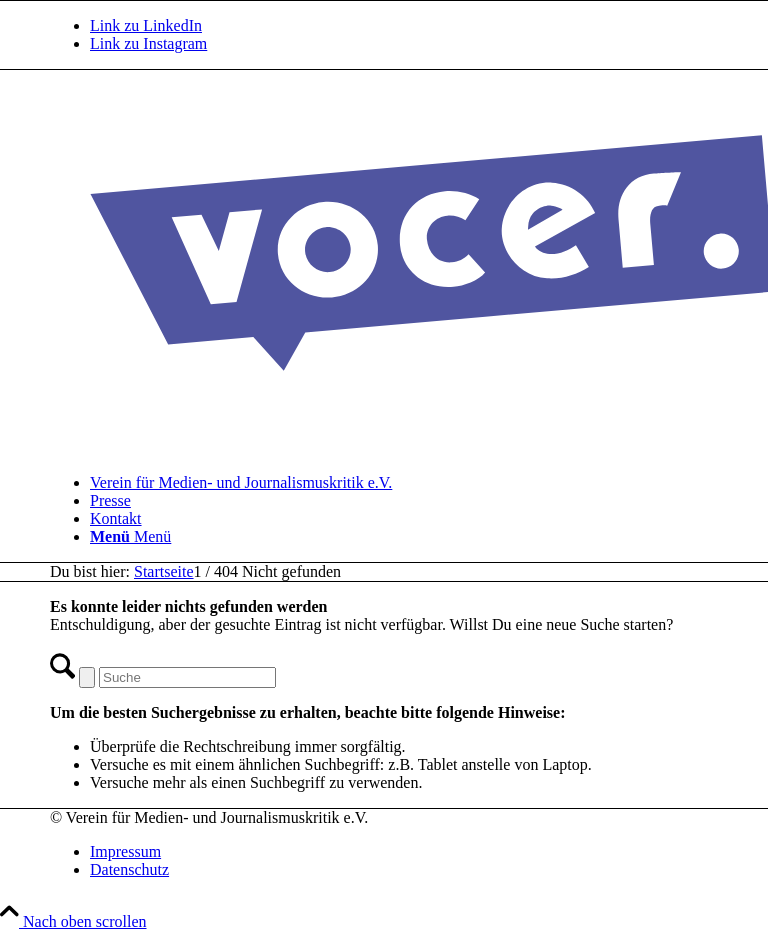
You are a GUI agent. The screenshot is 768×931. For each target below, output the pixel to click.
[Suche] (187, 677)
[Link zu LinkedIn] (146, 25)
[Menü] (130, 536)
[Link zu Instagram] (148, 43)
